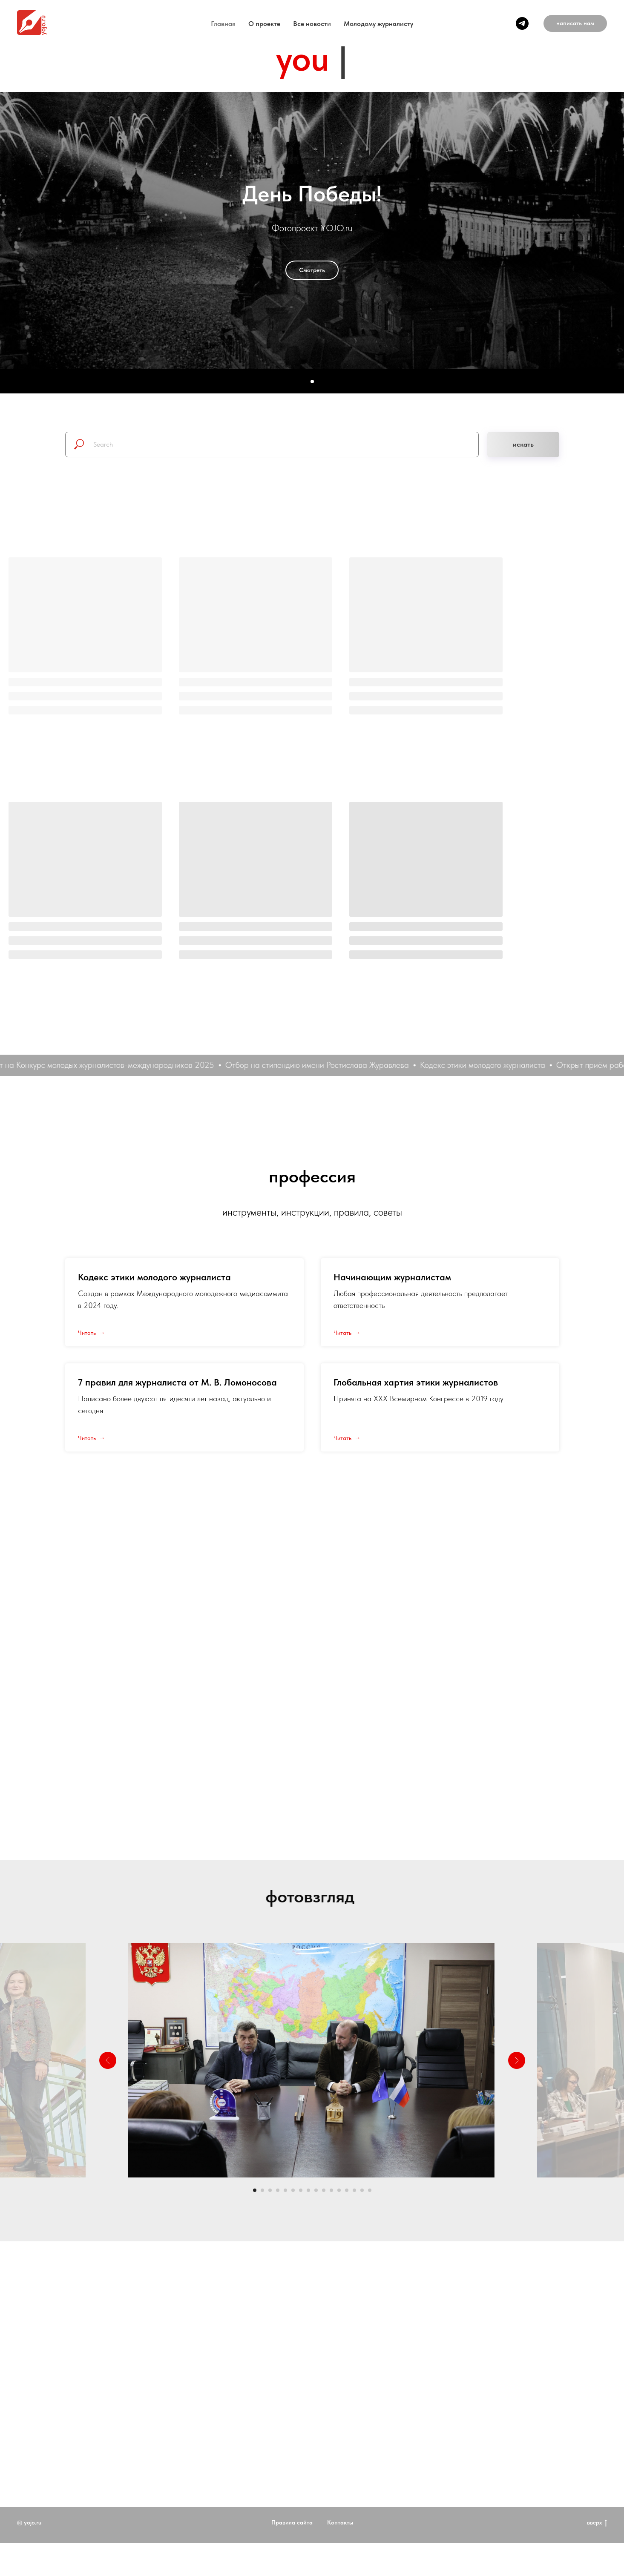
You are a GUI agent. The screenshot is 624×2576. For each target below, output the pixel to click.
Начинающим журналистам (392, 1276)
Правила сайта (292, 2555)
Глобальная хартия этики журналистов (416, 1382)
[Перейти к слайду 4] (277, 2190)
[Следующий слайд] (516, 2060)
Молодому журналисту (378, 24)
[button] (575, 23)
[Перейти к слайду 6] (293, 2190)
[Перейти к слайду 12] (339, 2190)
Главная (223, 24)
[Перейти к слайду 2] (262, 2190)
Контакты (340, 2555)
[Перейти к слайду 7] (300, 2190)
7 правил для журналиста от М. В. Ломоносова (177, 1382)
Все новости (312, 24)
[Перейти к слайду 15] (362, 2190)
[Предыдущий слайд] (107, 2060)
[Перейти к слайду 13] (346, 2190)
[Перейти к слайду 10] (323, 2190)
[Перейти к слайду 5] (285, 2190)
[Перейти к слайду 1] (254, 2190)
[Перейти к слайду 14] (354, 2190)
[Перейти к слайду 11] (331, 2190)
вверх (597, 2555)
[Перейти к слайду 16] (369, 2190)
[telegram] (522, 23)
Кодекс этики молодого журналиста (154, 1276)
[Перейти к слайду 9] (316, 2190)
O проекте (264, 24)
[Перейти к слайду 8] (308, 2190)
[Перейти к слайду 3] (270, 2190)
